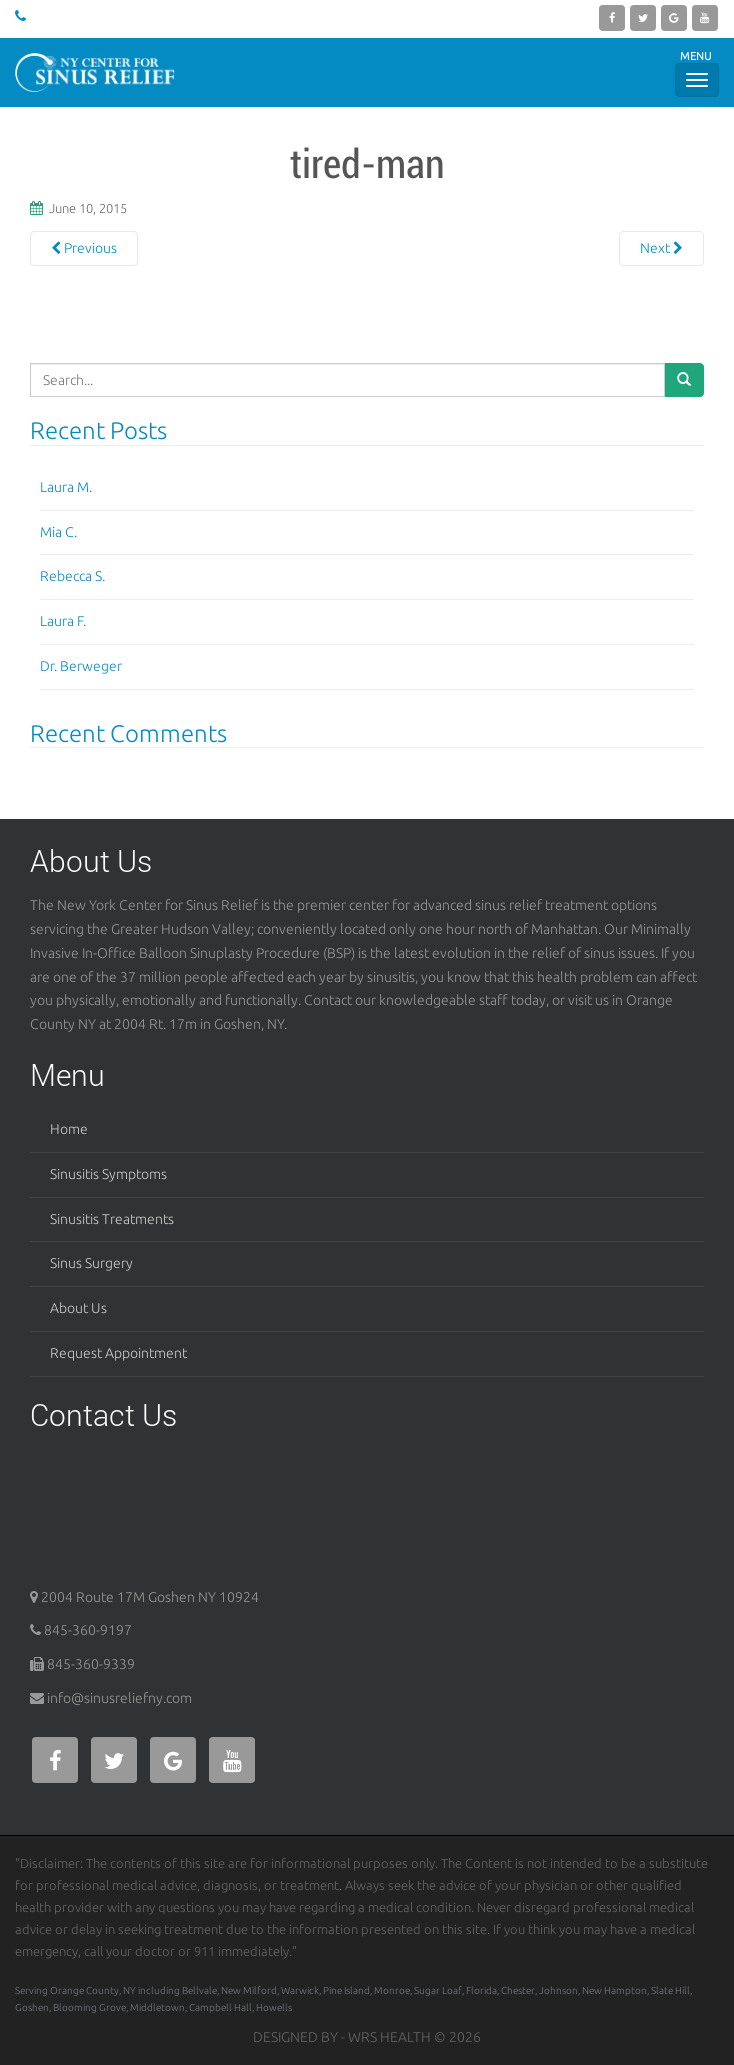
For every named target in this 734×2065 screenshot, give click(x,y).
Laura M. (66, 487)
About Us (78, 1308)
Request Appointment (118, 1353)
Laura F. (63, 621)
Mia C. (58, 532)
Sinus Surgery (91, 1263)
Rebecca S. (72, 576)
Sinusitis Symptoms (108, 1174)
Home (69, 1129)
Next (661, 248)
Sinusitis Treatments (112, 1219)
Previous (84, 248)
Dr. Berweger (81, 666)
